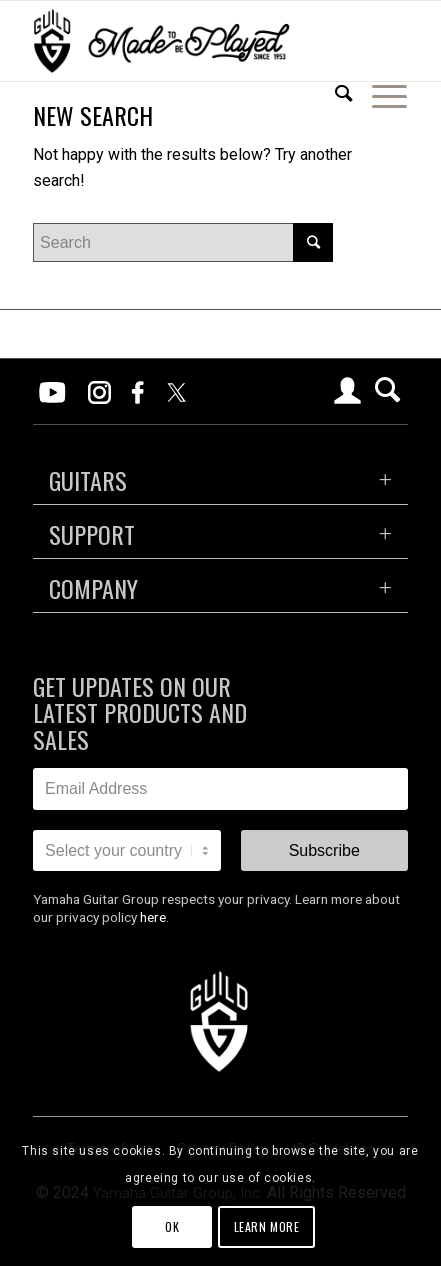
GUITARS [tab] (88, 480)
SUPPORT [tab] (92, 534)
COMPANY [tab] (93, 588)
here (153, 917)
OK (172, 1226)
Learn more (267, 1226)
